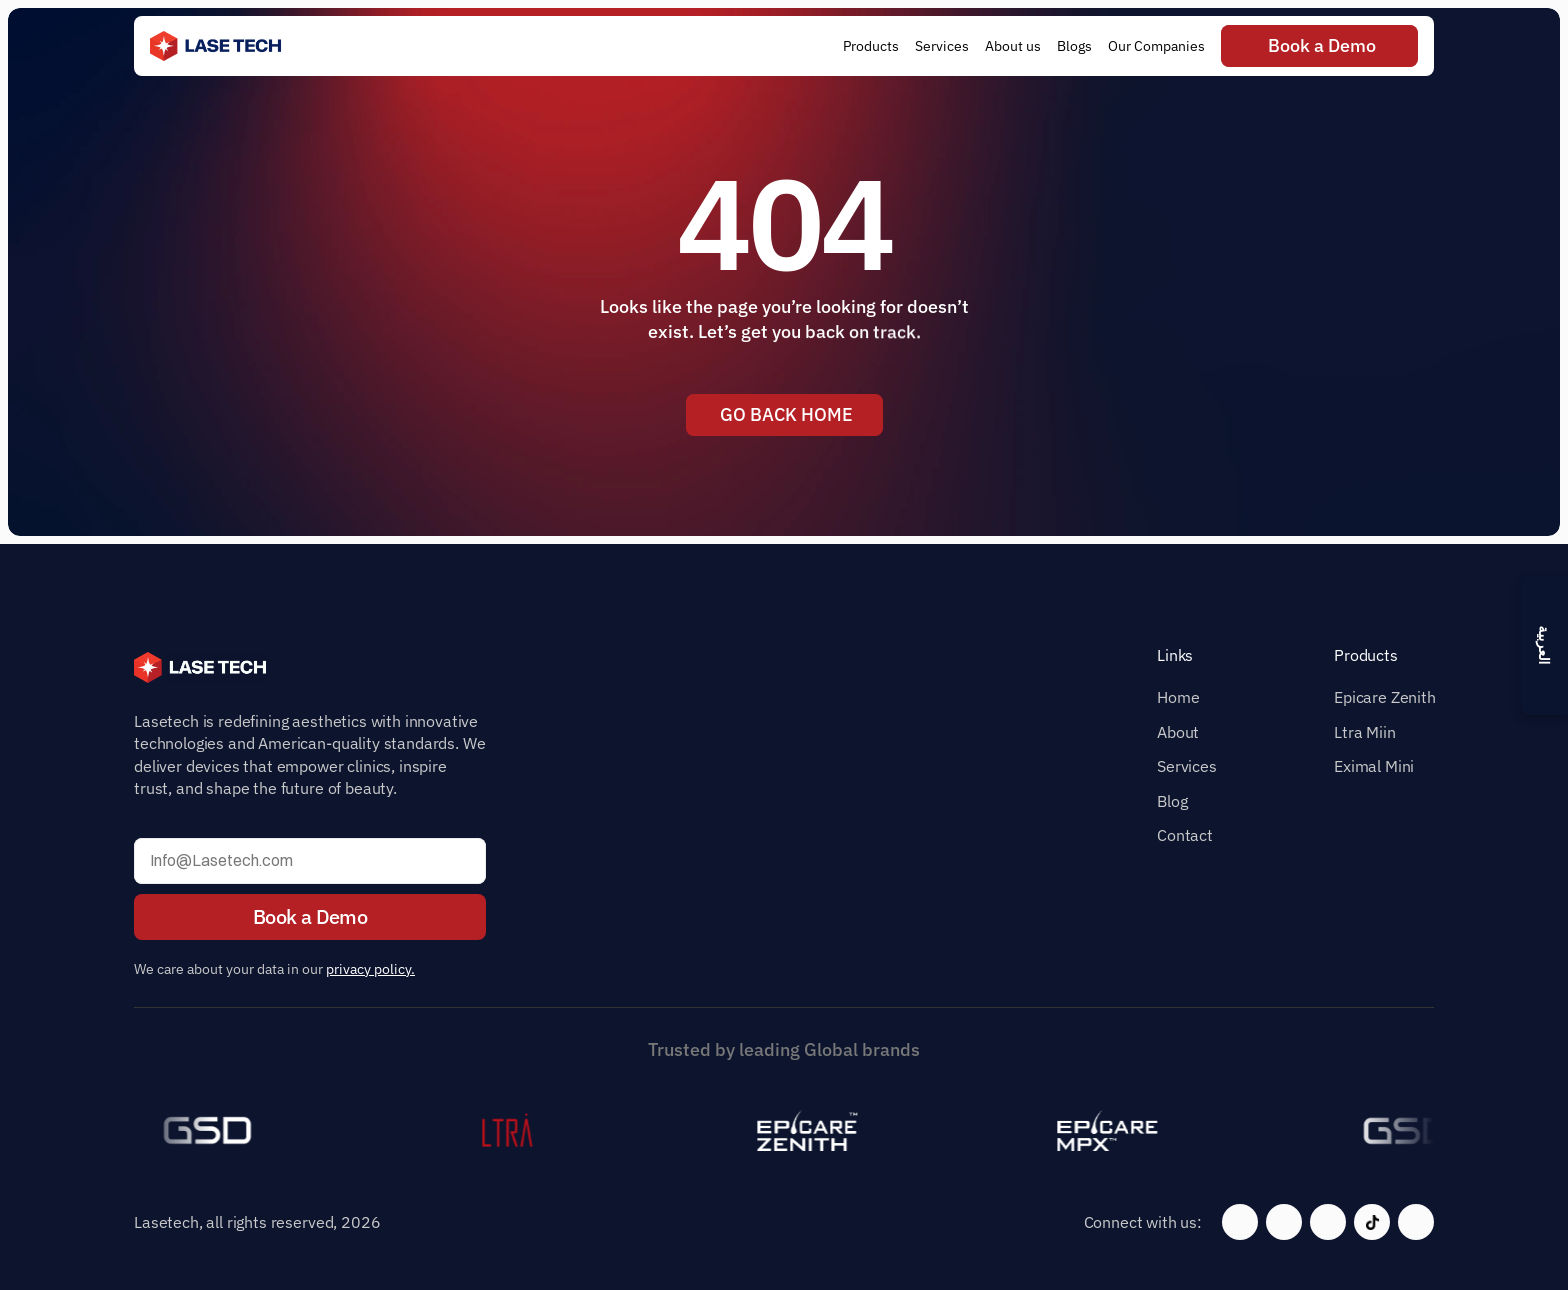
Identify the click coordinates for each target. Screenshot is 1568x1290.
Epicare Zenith (1385, 697)
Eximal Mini (1374, 766)
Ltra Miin (1365, 732)
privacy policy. (370, 969)
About (1178, 732)
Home (1178, 697)
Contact (1185, 835)
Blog (1172, 801)
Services (1187, 766)
